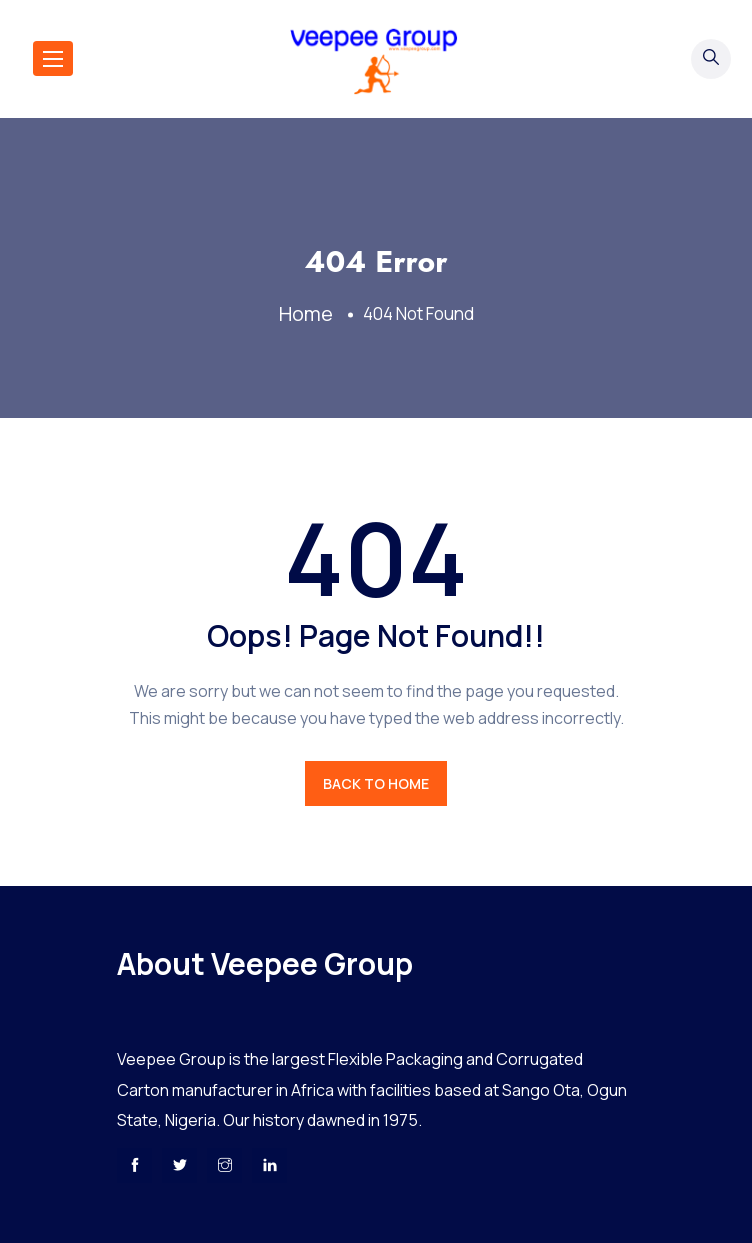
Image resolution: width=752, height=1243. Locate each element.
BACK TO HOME (376, 783)
